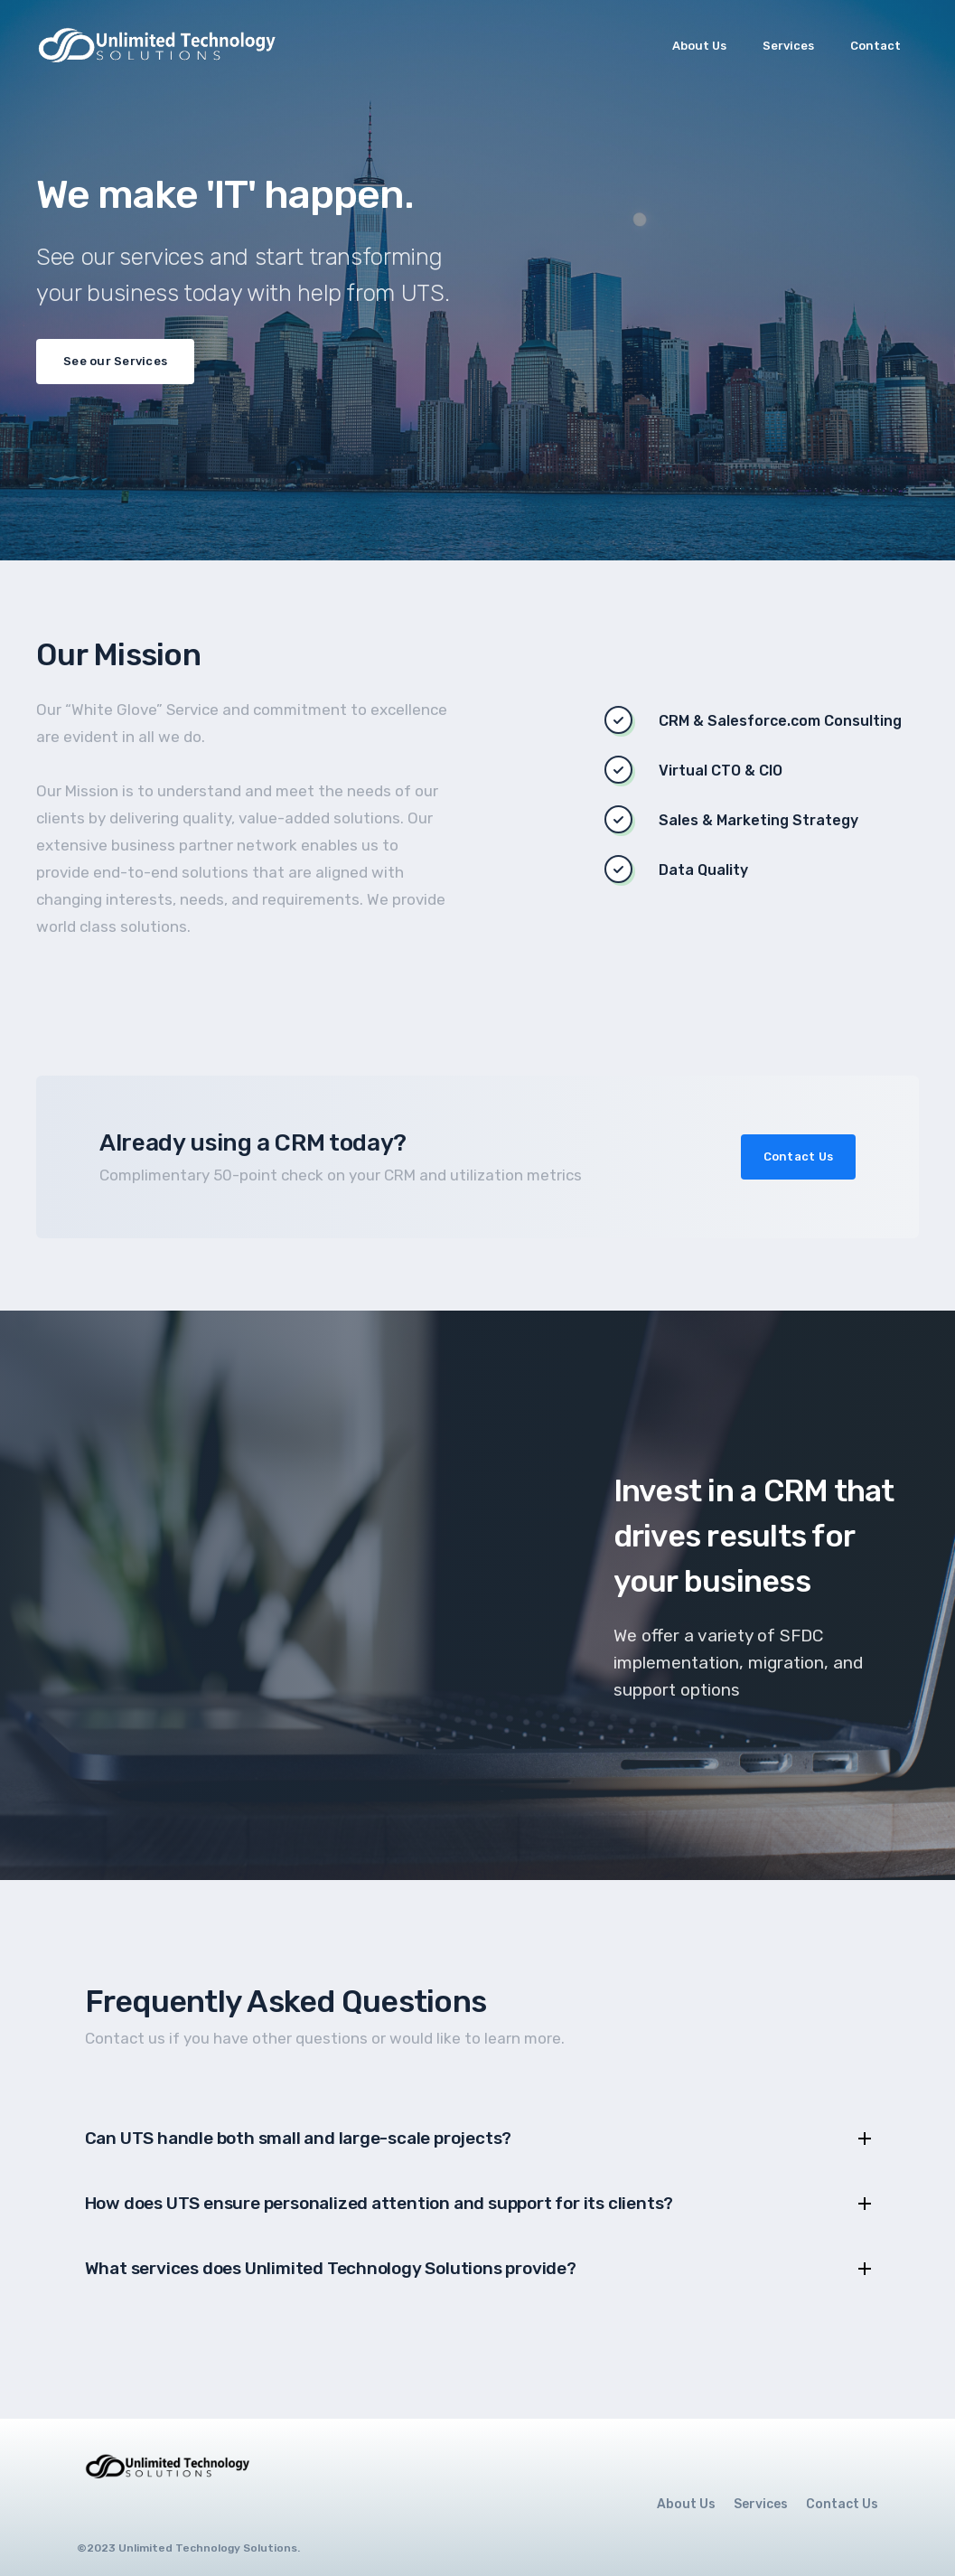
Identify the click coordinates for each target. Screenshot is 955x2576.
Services (788, 45)
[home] (161, 45)
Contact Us (798, 1156)
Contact (875, 45)
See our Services (115, 361)
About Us (699, 45)
